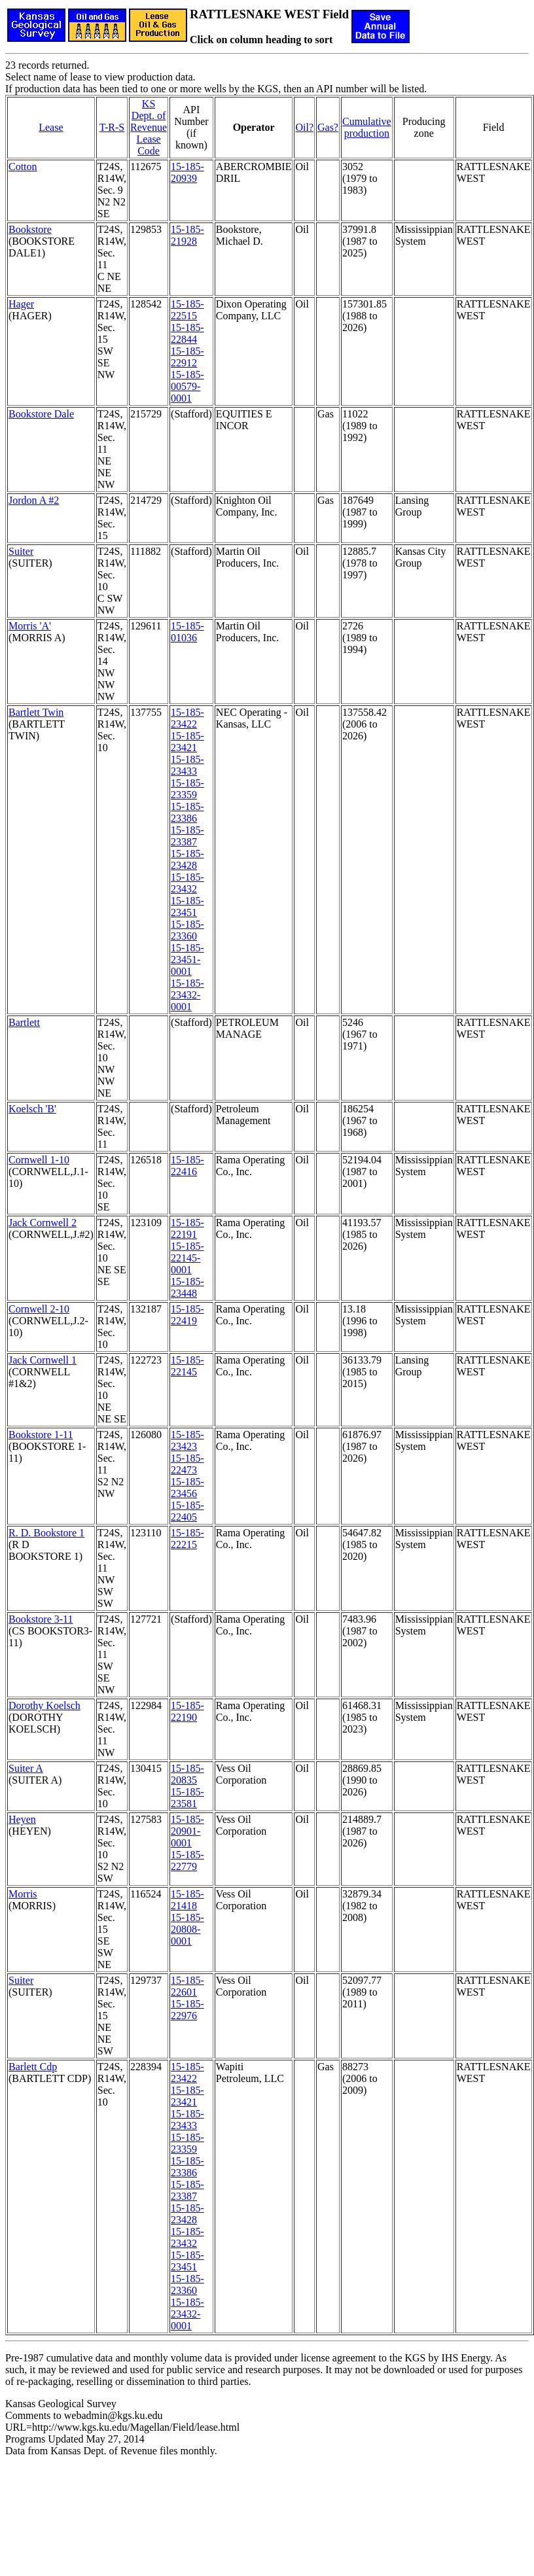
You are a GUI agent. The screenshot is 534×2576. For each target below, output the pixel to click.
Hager (21, 303)
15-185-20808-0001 (187, 1929)
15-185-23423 (187, 1440)
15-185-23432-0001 (187, 995)
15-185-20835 (187, 1774)
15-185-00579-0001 (187, 386)
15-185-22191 (187, 1228)
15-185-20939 (187, 172)
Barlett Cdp (33, 2066)
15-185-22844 (187, 333)
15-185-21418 (187, 1899)
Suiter (21, 551)
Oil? (304, 127)
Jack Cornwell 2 (43, 1222)
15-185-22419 (187, 1314)
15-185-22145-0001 (187, 1258)
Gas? (327, 127)
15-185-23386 (187, 812)
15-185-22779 (187, 1860)
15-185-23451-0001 (187, 959)
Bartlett (24, 1022)
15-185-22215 (187, 1538)
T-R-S (112, 127)
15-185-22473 (187, 1464)
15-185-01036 (187, 631)
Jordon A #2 (34, 500)
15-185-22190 (187, 1711)
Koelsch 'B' (32, 1108)
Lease (51, 127)
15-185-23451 (187, 906)
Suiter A (26, 1768)
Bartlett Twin (36, 712)
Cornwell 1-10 (39, 1159)
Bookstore (30, 229)
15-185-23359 (187, 788)
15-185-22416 (187, 1165)
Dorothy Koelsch (44, 1705)
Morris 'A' (30, 625)
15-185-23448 (187, 1287)
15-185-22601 (187, 1986)
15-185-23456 (187, 1487)
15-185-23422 (187, 718)
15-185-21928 (187, 235)
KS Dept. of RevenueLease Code (148, 127)
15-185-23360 (187, 930)
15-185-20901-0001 (187, 1831)
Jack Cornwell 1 (43, 1360)
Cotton (23, 166)
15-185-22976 (187, 2009)
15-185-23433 (187, 765)
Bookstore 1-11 (41, 1434)
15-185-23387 (187, 835)
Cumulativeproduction (366, 127)
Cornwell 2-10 (39, 1308)
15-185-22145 (187, 1365)
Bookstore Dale (41, 413)
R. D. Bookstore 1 (46, 1532)
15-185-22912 (187, 356)
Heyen (22, 1819)
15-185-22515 (187, 309)
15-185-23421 (187, 741)
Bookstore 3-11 (41, 1619)
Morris (23, 1893)
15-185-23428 (187, 859)
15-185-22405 (187, 1511)
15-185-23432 (187, 883)
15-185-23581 (187, 1797)
